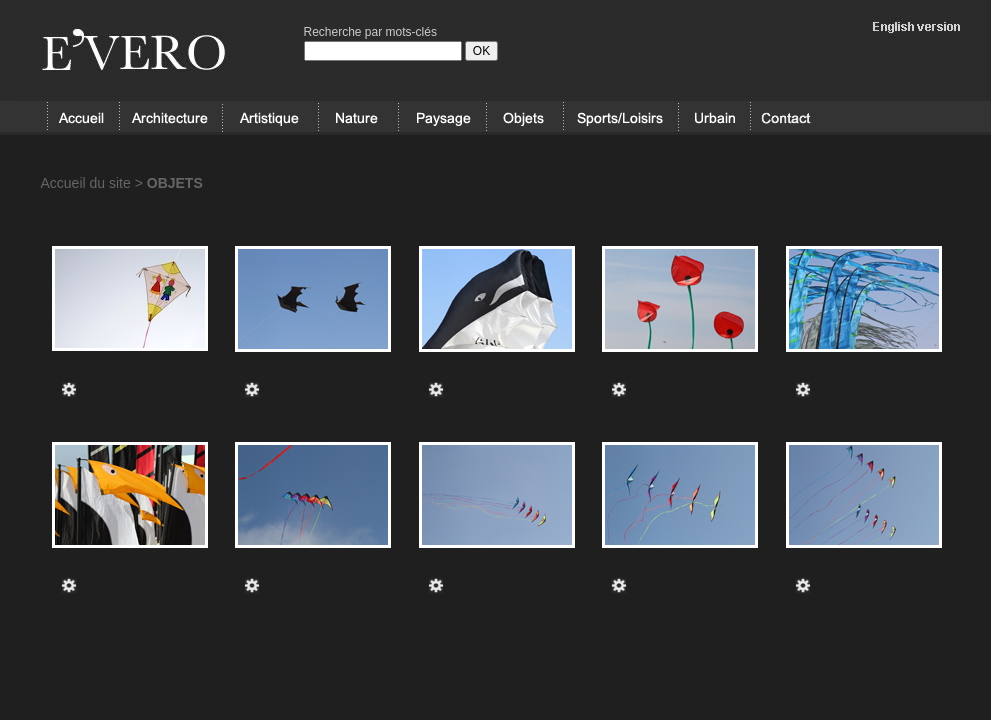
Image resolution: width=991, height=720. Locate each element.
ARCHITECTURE (170, 118)
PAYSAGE (442, 118)
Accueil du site (86, 183)
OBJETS (524, 118)
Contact (786, 118)
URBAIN (714, 118)
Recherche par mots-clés (370, 32)
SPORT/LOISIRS (621, 118)
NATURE (358, 118)
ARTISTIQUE (270, 118)
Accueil (83, 118)
